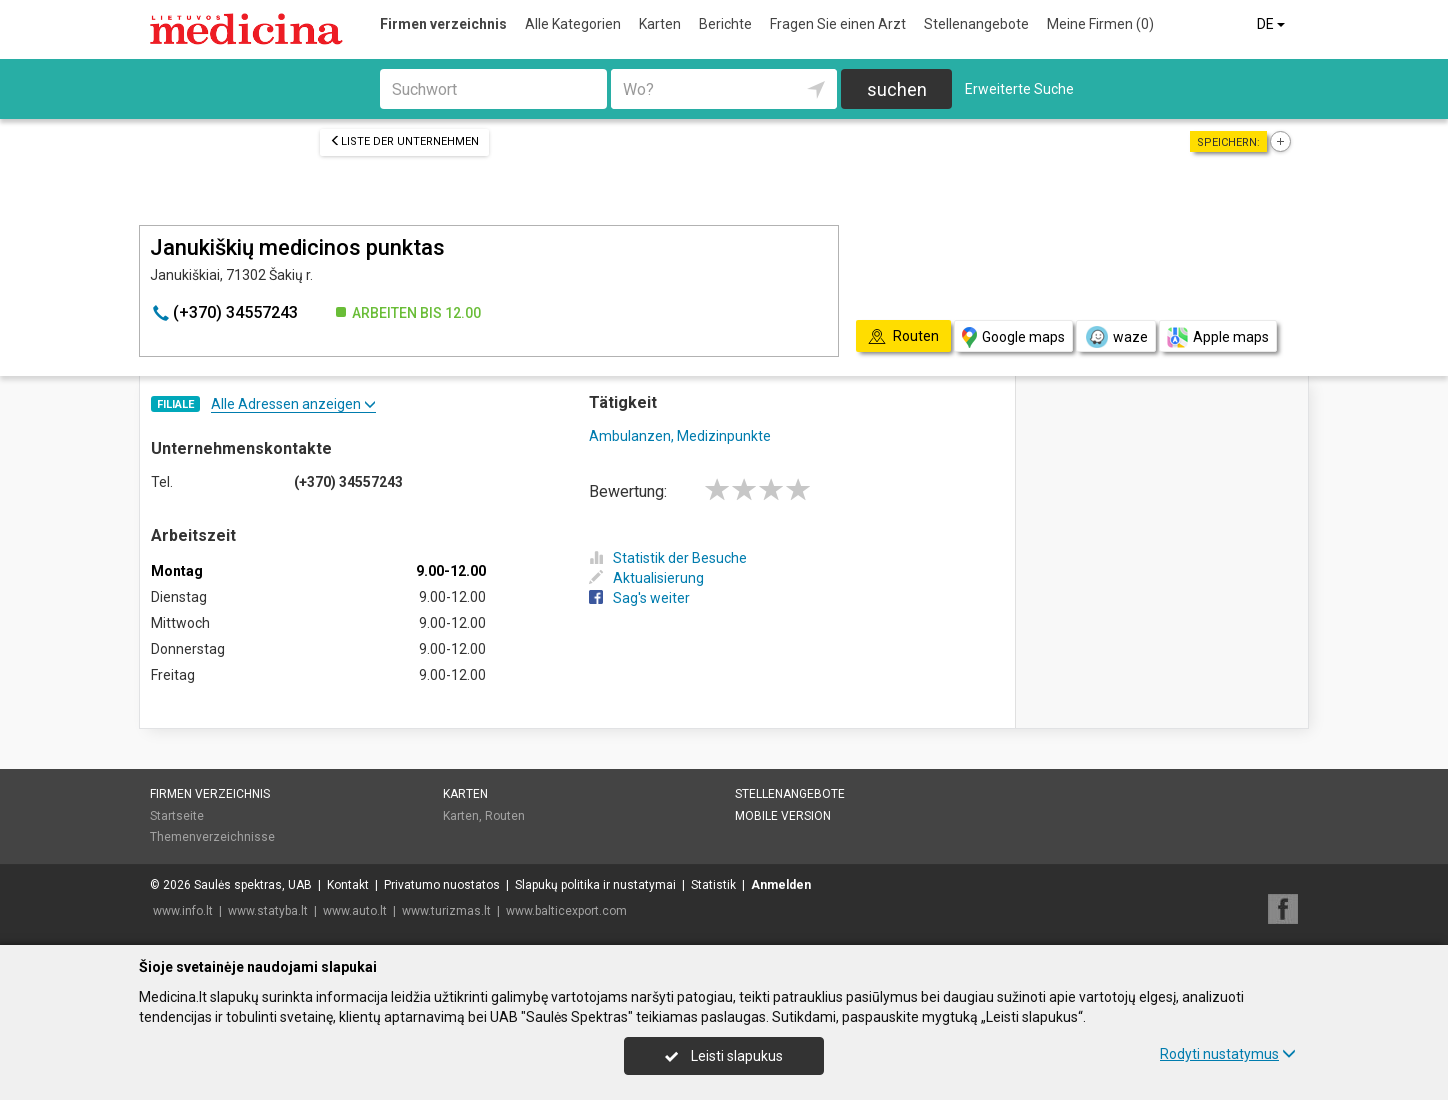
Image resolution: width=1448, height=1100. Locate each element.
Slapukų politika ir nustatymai (595, 885)
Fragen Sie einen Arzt (838, 24)
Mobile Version (783, 816)
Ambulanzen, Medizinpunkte (680, 436)
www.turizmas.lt (446, 911)
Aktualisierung (646, 578)
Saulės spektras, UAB (253, 885)
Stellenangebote (976, 24)
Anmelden (781, 885)
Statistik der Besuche (668, 558)
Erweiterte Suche (1019, 89)
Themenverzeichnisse (212, 837)
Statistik (713, 885)
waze (1116, 337)
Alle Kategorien (573, 24)
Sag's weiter (639, 598)
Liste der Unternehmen (404, 141)
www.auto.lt (355, 911)
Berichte (725, 24)
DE (1272, 24)
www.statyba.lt (268, 911)
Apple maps (1218, 337)
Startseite (177, 816)
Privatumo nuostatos (442, 885)
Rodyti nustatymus (1228, 1054)
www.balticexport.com (566, 911)
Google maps (1013, 337)
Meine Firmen (1100, 24)
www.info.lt (183, 911)
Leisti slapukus (724, 1056)
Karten (660, 24)
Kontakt (348, 885)
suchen (897, 89)
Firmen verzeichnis (443, 24)
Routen (505, 816)
